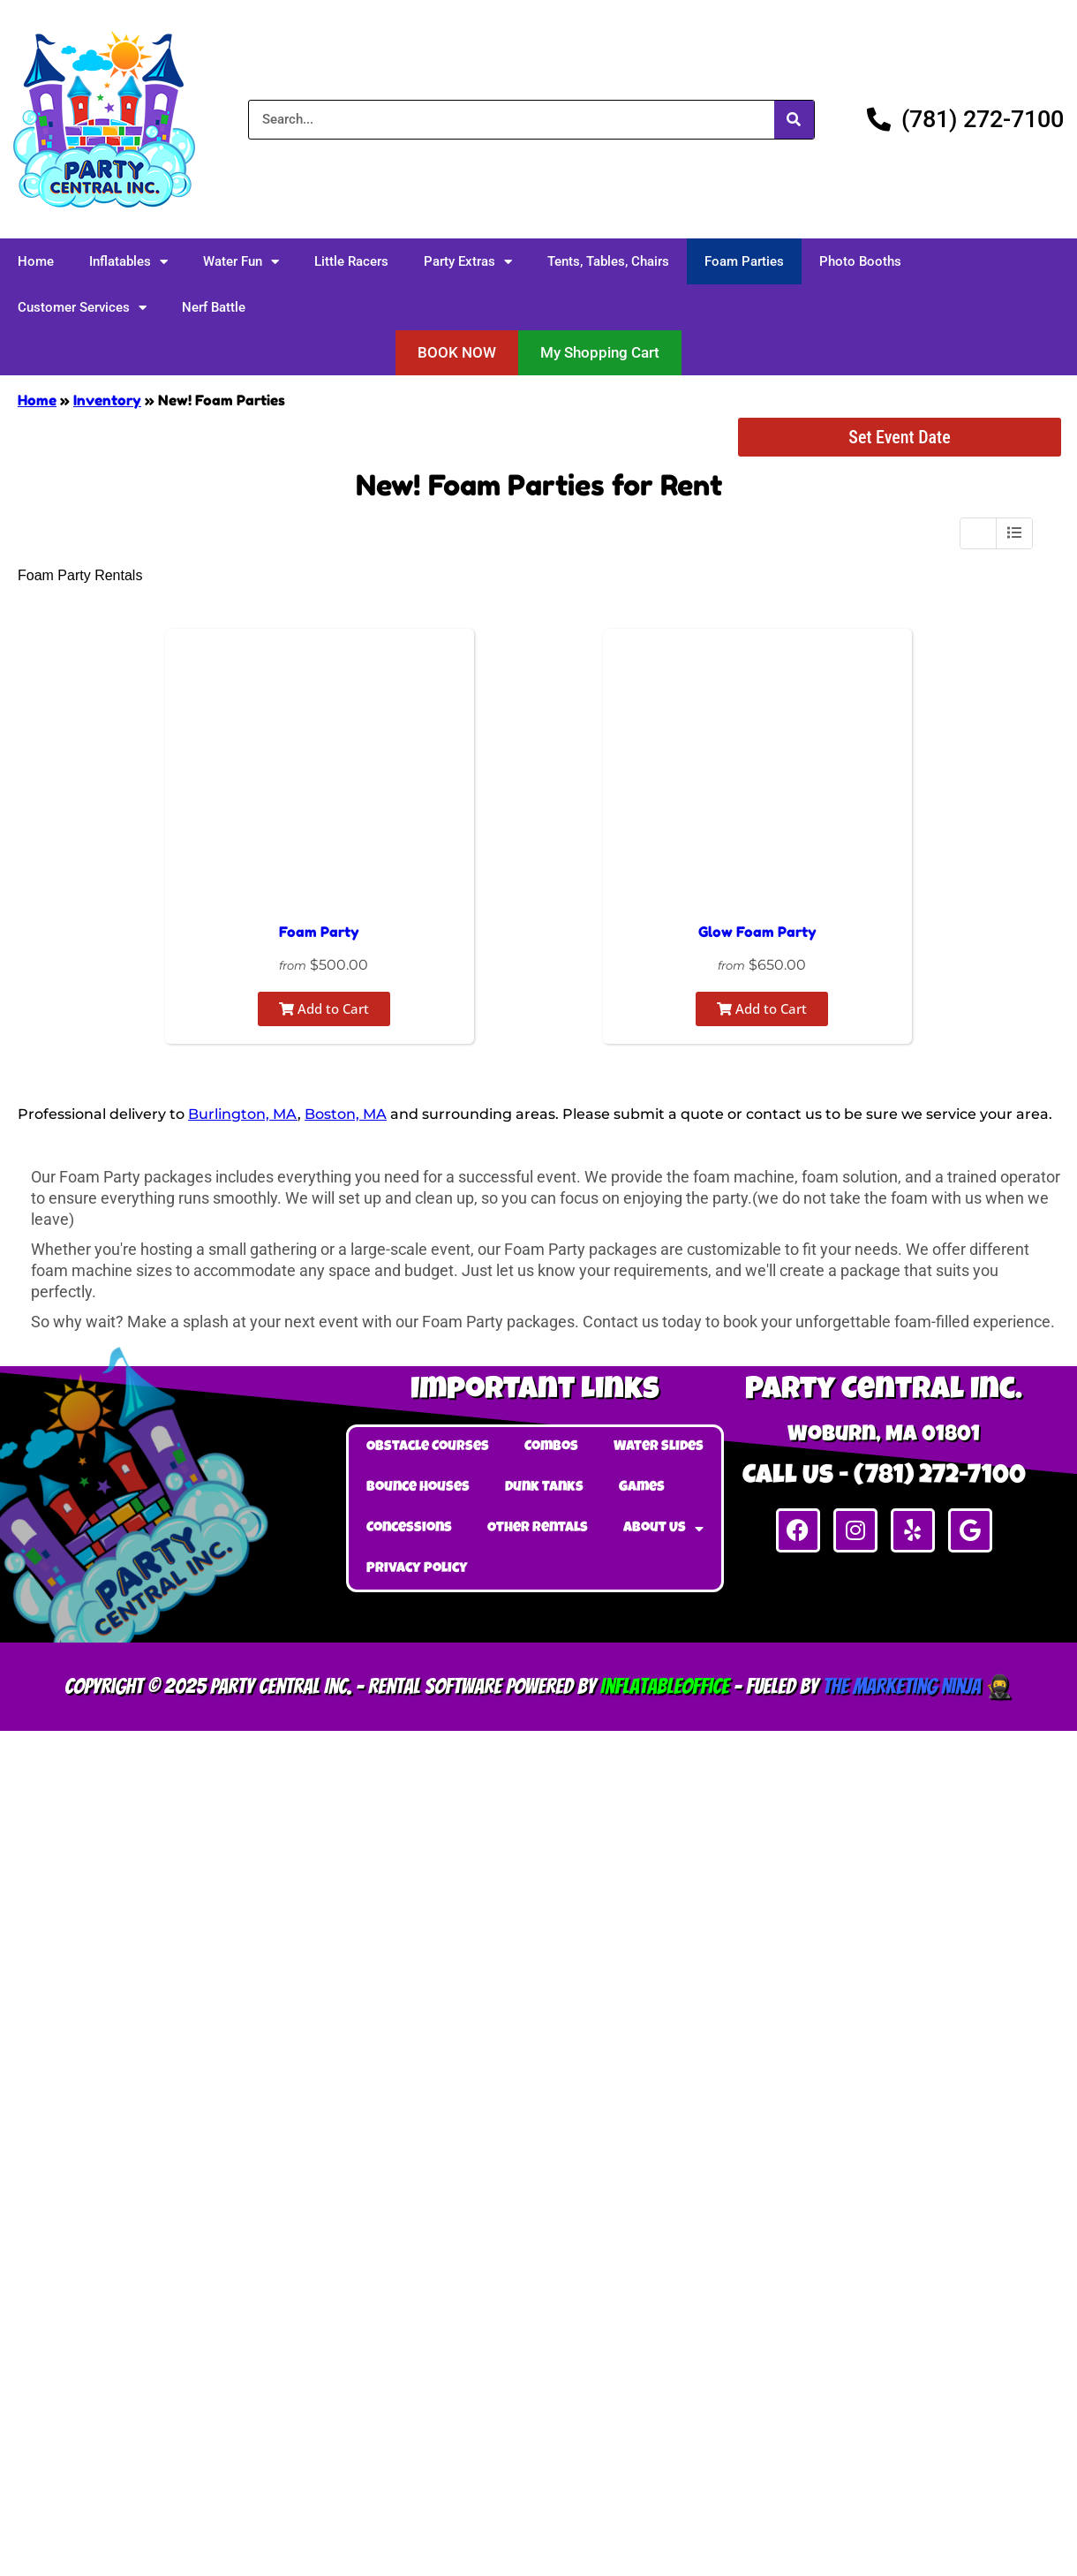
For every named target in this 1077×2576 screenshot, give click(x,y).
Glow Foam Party (757, 932)
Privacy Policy (417, 1569)
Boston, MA (346, 1114)
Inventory (107, 400)
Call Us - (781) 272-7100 (884, 1477)
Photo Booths (860, 261)
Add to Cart (324, 1008)
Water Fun (241, 261)
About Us (663, 1529)
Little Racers (351, 261)
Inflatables (128, 261)
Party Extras (468, 261)
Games (642, 1488)
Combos (551, 1447)
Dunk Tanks (544, 1488)
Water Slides (659, 1447)
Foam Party (319, 932)
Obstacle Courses (427, 1447)
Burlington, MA (242, 1114)
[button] (456, 352)
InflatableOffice (664, 1686)
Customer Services (82, 307)
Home (36, 261)
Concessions (409, 1529)
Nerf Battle (213, 307)
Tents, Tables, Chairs (608, 261)
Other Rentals (537, 1529)
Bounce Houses (418, 1488)
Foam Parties (744, 261)
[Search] (794, 120)
